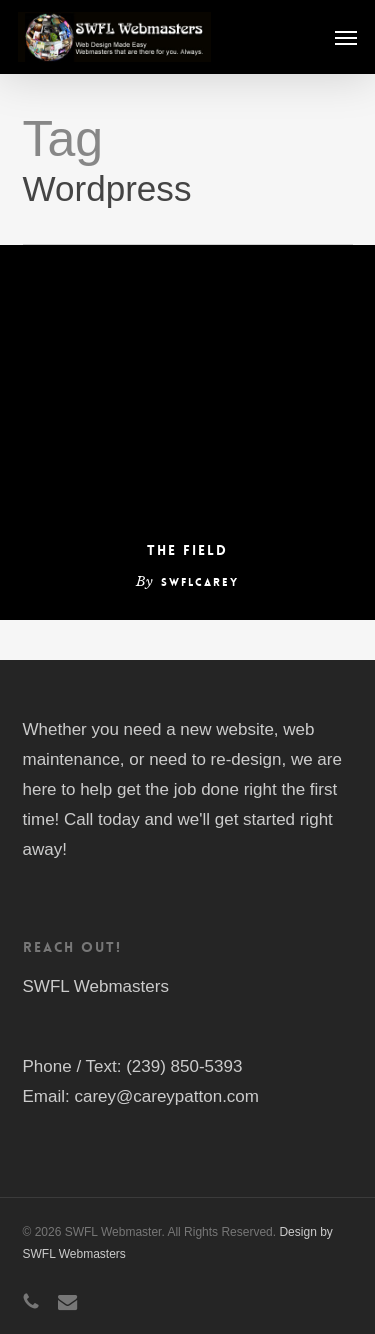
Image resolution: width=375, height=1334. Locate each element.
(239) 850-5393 (184, 1066)
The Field (187, 550)
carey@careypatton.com (166, 1096)
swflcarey (200, 582)
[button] (346, 37)
